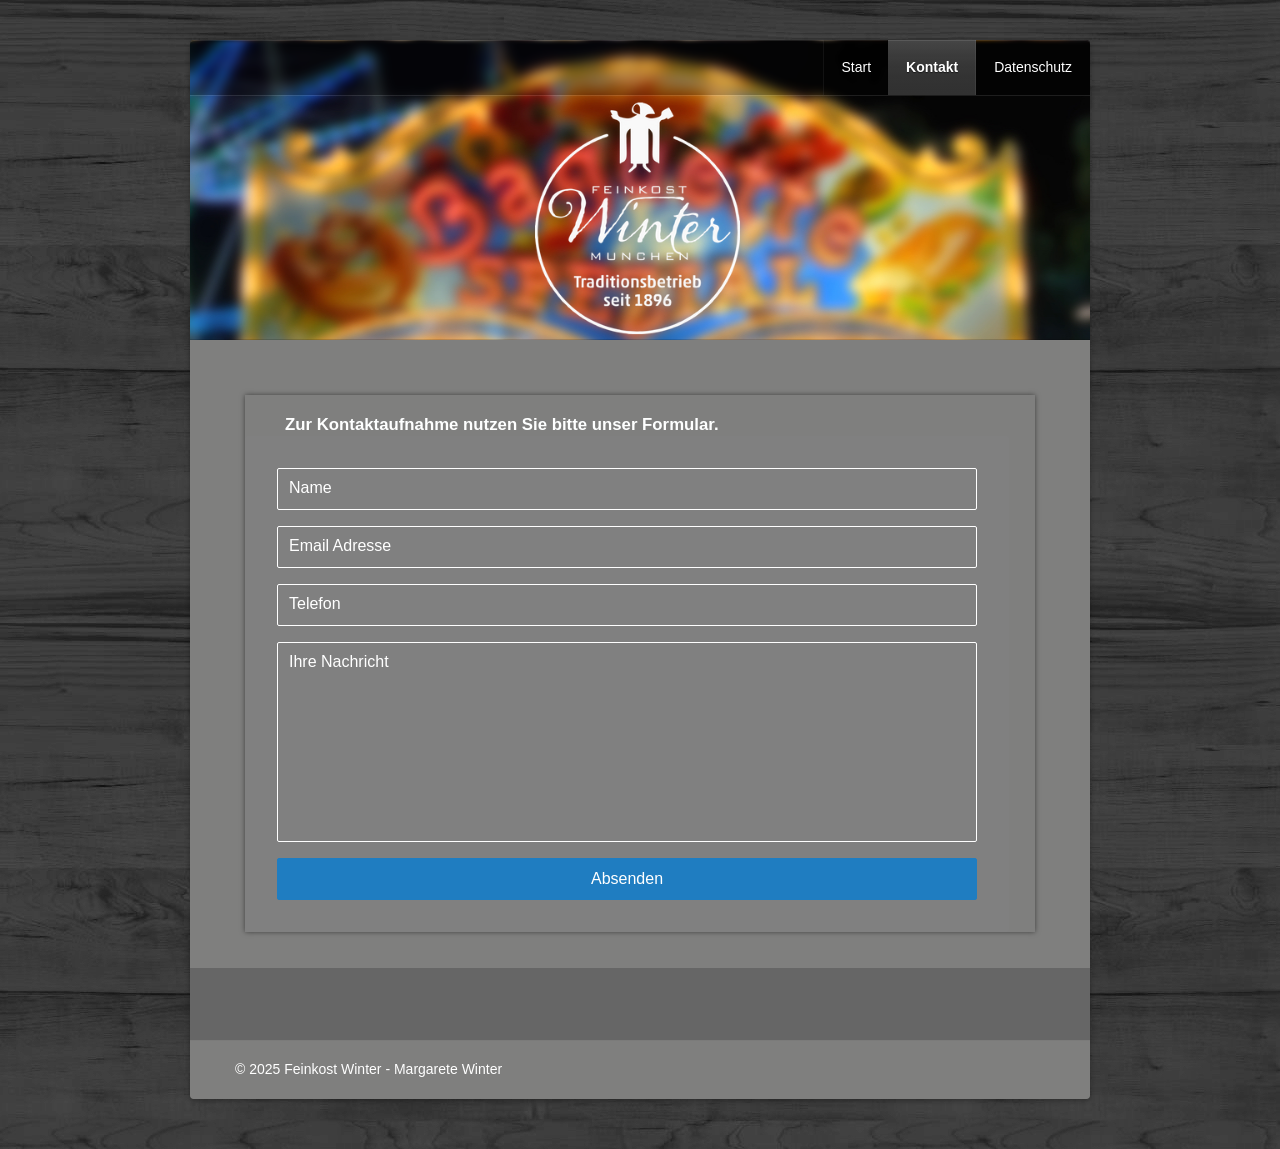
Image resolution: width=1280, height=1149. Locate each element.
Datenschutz (1033, 67)
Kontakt (932, 67)
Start (856, 67)
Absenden (627, 878)
